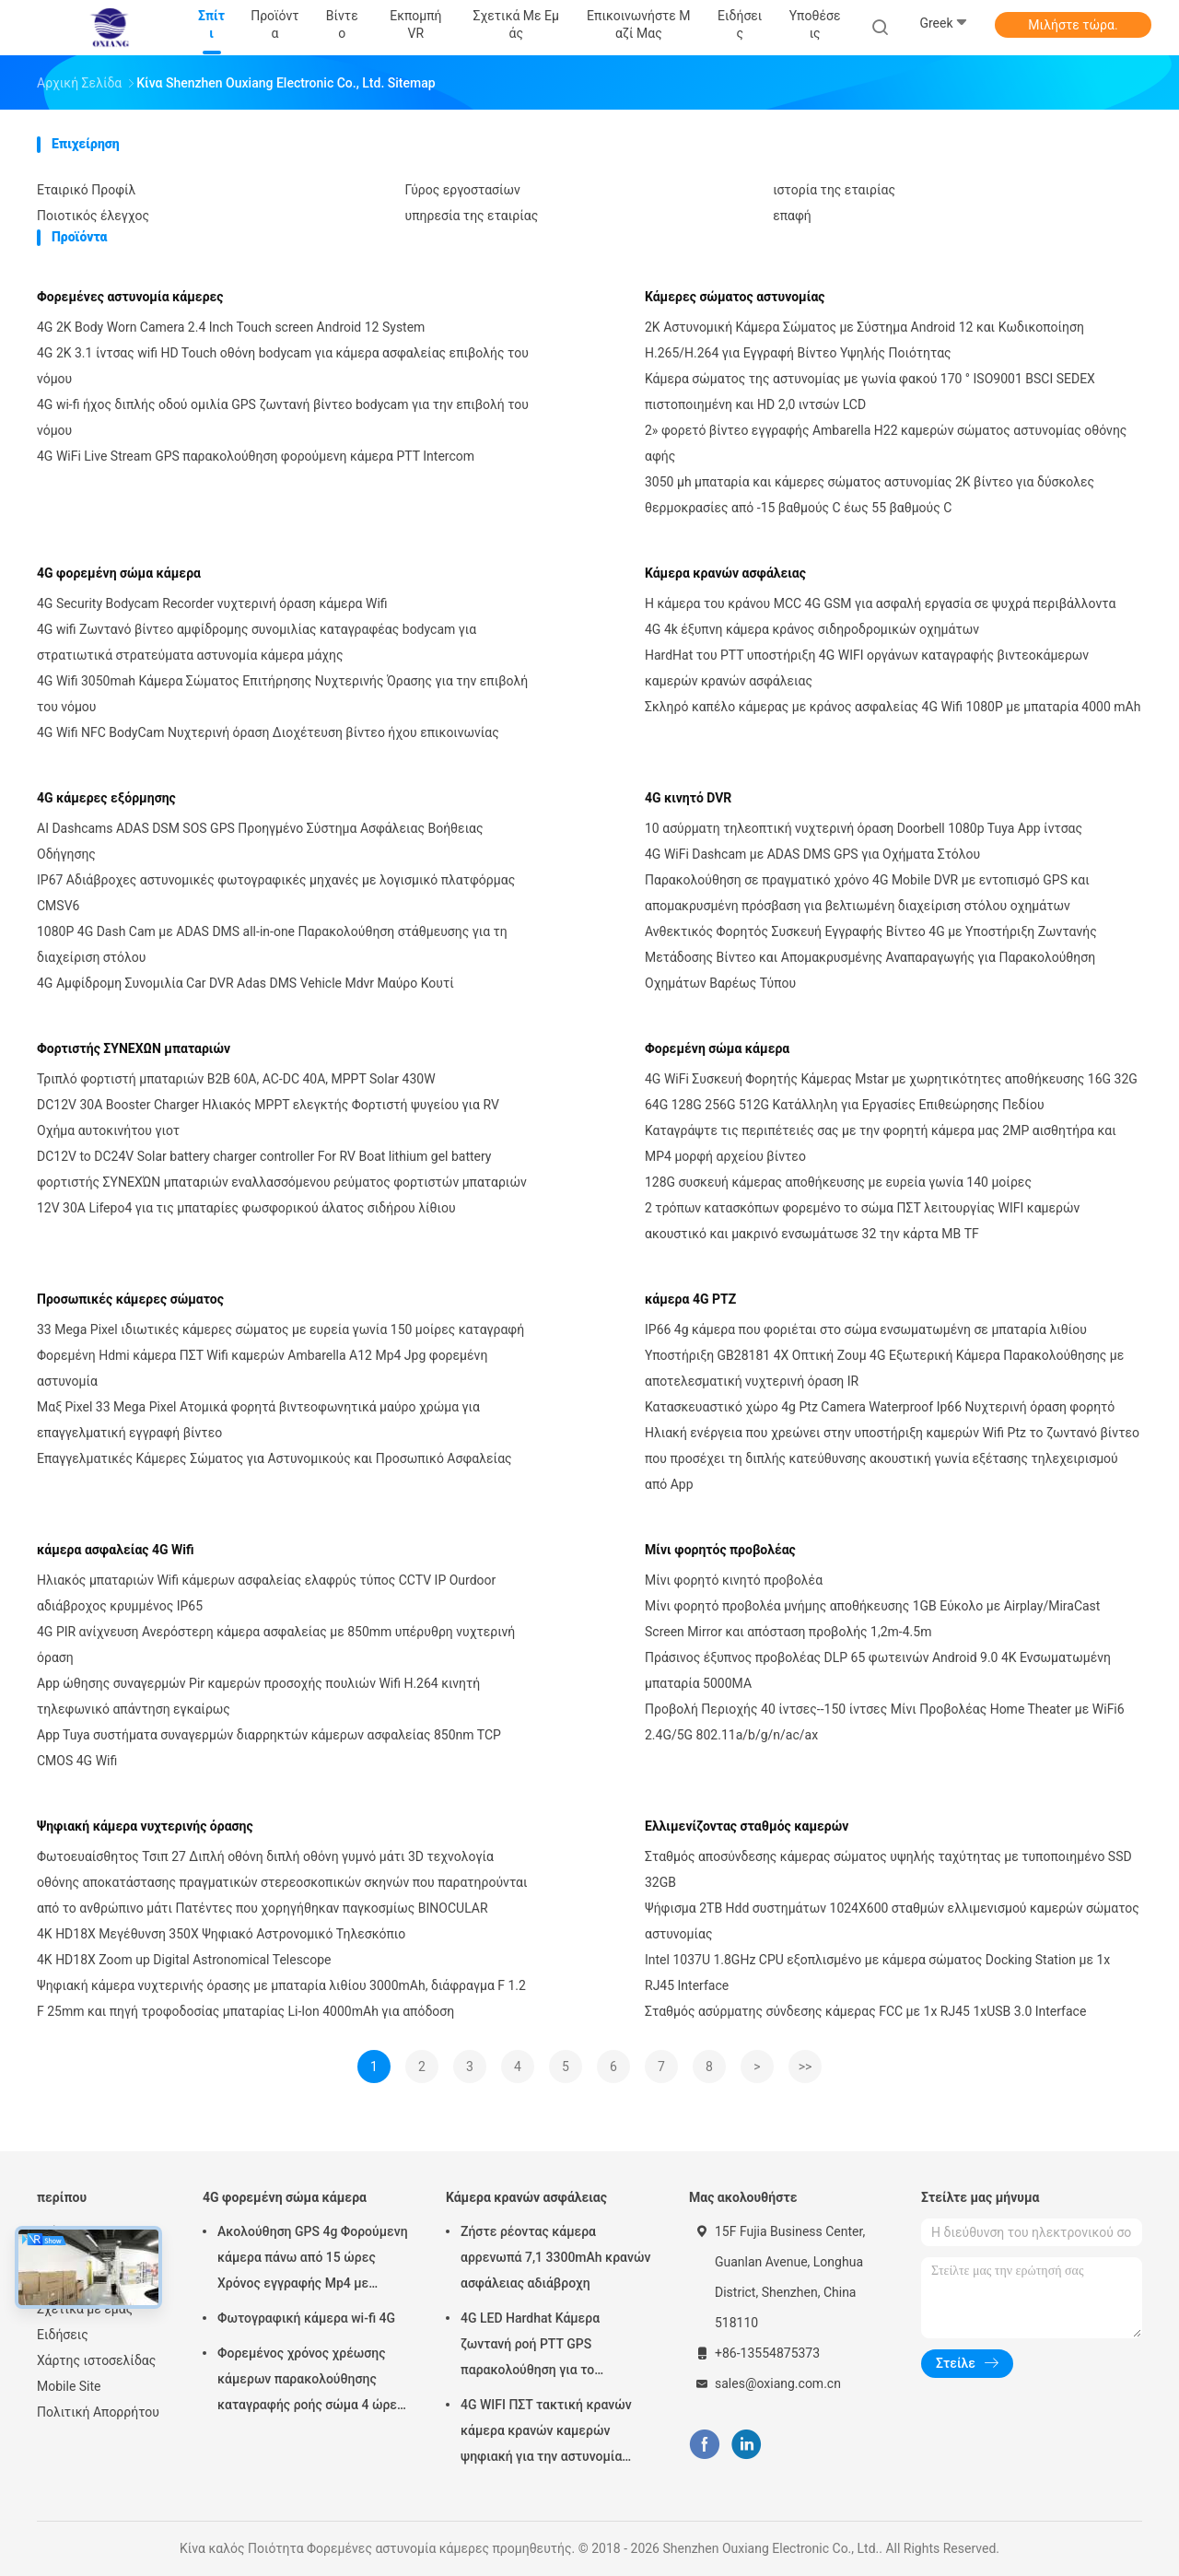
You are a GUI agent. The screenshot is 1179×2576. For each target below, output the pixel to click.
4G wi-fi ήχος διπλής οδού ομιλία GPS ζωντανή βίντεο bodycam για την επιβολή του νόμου (283, 417)
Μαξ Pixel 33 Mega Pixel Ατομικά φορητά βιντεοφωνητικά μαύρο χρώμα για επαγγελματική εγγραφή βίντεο (258, 1419)
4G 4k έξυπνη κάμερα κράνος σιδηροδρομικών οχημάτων (812, 629)
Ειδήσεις (62, 2334)
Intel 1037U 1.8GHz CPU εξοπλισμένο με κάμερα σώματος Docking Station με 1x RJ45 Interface (877, 1972)
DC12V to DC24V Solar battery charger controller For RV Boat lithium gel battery (264, 1156)
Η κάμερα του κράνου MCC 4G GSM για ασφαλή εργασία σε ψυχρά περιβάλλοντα (880, 603)
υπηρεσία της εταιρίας (472, 215)
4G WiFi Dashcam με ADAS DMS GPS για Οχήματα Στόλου (812, 854)
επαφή (792, 215)
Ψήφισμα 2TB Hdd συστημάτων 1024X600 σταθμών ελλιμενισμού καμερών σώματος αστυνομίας (892, 1921)
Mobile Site (69, 2386)
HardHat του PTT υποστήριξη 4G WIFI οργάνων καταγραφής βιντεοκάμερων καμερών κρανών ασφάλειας (867, 668)
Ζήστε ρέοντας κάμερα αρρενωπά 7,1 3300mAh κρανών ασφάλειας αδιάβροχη (555, 2257)
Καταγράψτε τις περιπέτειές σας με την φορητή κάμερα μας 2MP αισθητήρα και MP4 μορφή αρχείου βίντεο (880, 1143)
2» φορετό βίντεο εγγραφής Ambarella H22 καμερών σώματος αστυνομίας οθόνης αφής (885, 443)
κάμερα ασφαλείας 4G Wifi (115, 1549)
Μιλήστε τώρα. (1072, 25)
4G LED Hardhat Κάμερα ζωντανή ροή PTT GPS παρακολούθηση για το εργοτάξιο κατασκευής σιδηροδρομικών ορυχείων (540, 2347)
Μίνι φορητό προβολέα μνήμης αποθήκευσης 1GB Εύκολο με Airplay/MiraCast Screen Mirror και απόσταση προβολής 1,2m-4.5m (872, 1618)
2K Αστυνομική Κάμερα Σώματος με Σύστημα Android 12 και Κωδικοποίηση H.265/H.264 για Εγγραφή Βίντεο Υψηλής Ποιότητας (864, 340)
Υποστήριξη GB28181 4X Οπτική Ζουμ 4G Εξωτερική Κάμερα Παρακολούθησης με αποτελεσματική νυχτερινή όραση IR (884, 1368)
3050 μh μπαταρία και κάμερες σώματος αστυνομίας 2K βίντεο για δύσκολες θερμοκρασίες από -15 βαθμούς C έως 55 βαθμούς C (869, 494)
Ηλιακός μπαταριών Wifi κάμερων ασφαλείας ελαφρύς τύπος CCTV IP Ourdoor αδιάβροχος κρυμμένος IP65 (266, 1593)
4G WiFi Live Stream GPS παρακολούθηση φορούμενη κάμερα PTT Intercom (255, 456)
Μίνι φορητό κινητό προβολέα (734, 1580)
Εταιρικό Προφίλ (86, 189)
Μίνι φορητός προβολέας (720, 1549)
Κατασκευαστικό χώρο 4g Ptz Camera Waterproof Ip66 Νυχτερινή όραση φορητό (880, 1406)
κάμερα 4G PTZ (690, 1299)
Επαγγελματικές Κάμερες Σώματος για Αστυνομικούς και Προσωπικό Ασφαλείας (274, 1458)
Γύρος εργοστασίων (462, 189)
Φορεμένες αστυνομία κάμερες (130, 296)
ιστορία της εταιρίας (834, 189)
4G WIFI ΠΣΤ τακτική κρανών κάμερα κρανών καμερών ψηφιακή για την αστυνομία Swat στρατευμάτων (546, 2433)
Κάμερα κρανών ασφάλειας (725, 573)
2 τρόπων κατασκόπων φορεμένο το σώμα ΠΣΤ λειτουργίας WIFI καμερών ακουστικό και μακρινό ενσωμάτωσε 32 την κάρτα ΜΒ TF (862, 1220)
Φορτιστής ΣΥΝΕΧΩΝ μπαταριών (133, 1048)
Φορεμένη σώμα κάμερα (717, 1048)
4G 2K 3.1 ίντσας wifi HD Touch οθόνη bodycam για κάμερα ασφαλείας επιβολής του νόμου (283, 365)
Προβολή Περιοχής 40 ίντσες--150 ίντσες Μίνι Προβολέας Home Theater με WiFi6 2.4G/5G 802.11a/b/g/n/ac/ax (885, 1722)
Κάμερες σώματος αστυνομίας (734, 296)
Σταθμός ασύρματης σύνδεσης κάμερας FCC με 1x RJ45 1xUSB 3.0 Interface (865, 2011)
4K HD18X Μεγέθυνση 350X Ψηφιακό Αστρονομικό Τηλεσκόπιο (221, 1933)
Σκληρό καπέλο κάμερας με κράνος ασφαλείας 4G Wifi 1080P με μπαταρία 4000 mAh (892, 706)
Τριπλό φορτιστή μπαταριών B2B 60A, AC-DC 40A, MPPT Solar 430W (236, 1078)
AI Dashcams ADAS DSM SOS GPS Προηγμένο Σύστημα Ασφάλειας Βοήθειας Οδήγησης (260, 841)
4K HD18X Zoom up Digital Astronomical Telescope (184, 1959)
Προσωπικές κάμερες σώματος (130, 1299)
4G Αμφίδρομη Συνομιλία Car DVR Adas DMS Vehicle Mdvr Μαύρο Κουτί (245, 983)
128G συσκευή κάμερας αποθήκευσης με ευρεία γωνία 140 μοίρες (838, 1182)
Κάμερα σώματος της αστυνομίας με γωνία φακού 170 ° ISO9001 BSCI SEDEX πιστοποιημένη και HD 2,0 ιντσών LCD (870, 391)
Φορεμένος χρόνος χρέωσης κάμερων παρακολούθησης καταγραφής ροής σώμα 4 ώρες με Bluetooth (310, 2382)
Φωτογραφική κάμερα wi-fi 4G (306, 2318)
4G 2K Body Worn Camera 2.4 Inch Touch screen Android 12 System (231, 327)
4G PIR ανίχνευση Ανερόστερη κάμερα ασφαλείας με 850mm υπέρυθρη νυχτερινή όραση (276, 1644)
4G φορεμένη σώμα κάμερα (119, 573)
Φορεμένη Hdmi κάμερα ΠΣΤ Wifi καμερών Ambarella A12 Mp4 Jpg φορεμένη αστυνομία (262, 1368)
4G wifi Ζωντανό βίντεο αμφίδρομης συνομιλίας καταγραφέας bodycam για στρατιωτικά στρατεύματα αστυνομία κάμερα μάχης (256, 642)
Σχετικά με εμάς (85, 2308)
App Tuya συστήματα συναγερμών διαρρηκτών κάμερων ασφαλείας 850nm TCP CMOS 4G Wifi (269, 1747)
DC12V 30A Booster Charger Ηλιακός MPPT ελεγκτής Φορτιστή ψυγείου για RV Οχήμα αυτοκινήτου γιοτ (268, 1117)
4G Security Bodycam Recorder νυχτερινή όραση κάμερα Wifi (212, 603)
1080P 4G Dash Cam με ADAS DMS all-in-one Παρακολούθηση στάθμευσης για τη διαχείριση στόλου (272, 944)
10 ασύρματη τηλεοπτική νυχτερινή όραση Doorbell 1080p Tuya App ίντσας (863, 828)
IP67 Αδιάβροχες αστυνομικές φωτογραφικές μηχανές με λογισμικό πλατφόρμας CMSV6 (276, 892)
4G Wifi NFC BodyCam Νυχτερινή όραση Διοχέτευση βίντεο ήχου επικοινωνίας (268, 732)
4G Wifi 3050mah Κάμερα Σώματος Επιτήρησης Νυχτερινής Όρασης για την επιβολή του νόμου (282, 693)
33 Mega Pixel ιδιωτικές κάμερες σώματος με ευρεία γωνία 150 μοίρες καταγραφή (280, 1329)
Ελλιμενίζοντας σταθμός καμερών (746, 1826)
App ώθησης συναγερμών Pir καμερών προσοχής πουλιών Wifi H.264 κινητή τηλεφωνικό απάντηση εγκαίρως (258, 1696)
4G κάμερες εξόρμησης (106, 797)
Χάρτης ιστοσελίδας (96, 2360)
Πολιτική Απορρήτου (98, 2412)
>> (805, 2066)
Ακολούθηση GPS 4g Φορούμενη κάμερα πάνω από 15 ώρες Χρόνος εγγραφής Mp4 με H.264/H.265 (312, 2260)
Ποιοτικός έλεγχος (93, 215)
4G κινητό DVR (688, 797)
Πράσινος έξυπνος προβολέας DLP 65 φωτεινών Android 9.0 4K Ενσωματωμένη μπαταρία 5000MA (878, 1670)
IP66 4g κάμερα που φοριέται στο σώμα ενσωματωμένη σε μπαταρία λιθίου (866, 1329)
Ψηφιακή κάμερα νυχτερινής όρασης (145, 1826)
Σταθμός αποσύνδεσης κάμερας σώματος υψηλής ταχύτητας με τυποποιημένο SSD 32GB (888, 1869)
